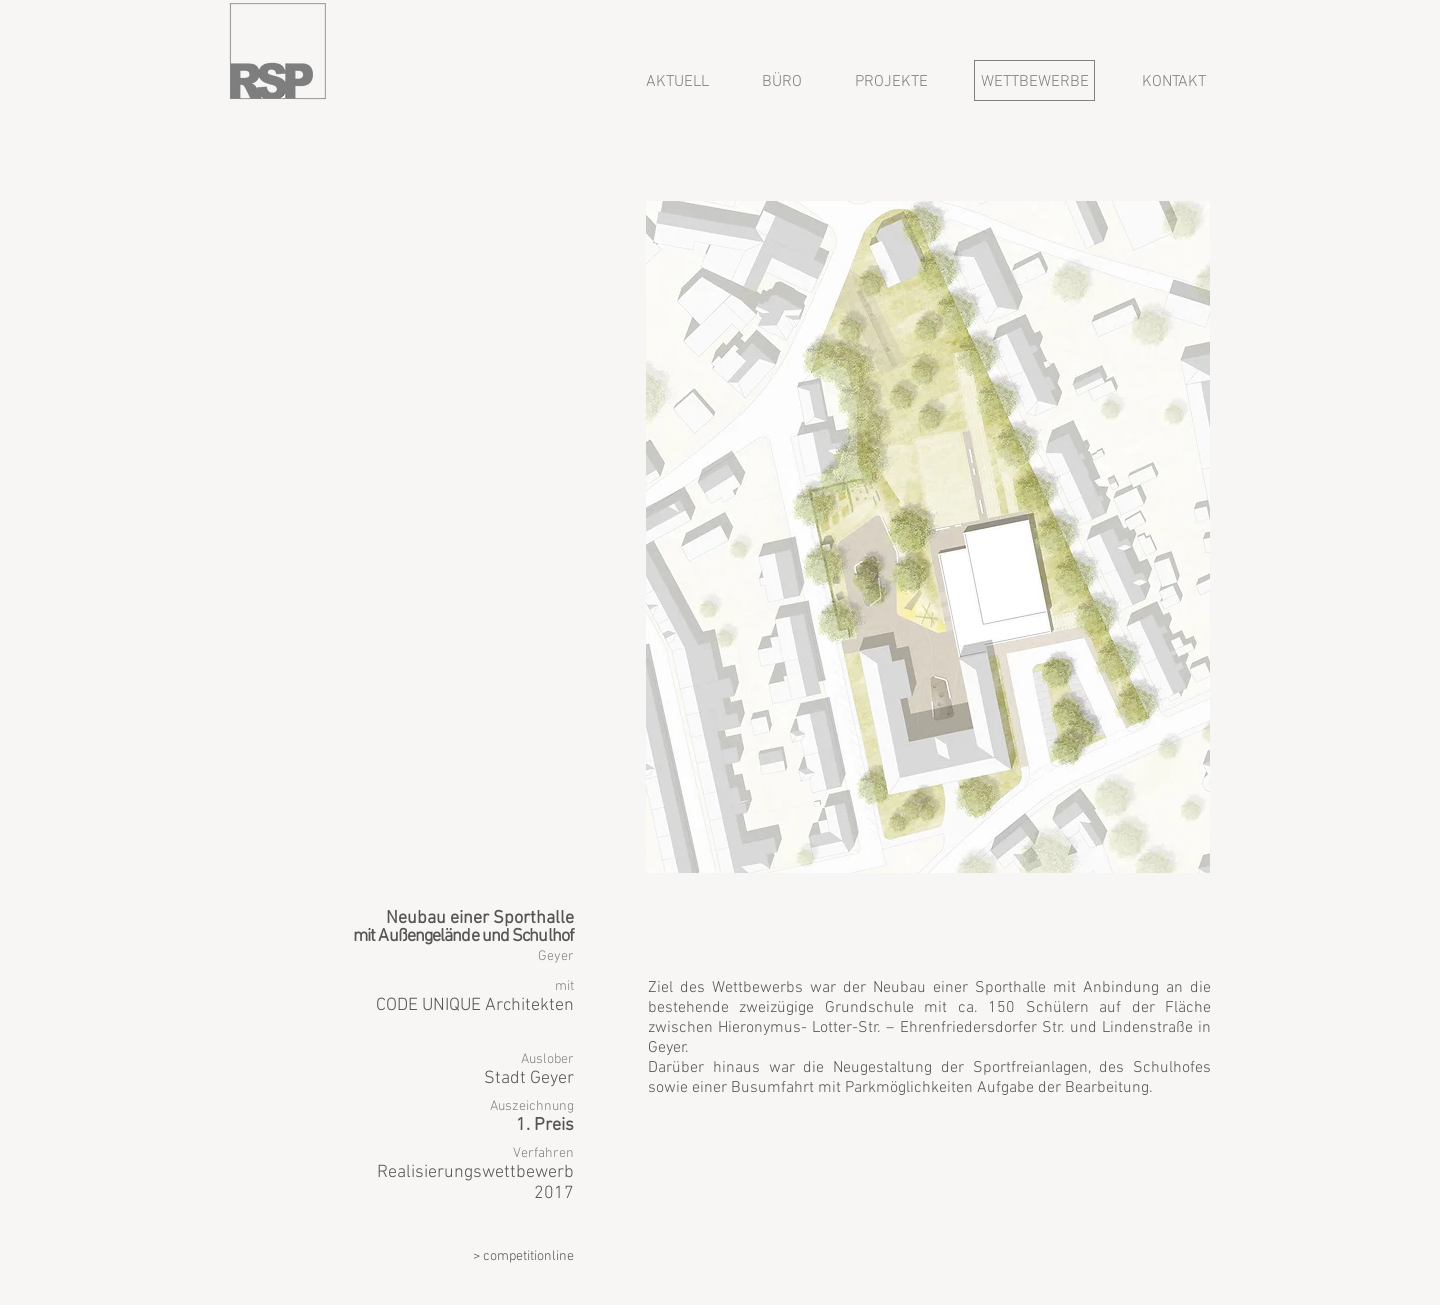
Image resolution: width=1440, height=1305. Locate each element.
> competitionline (523, 1256)
